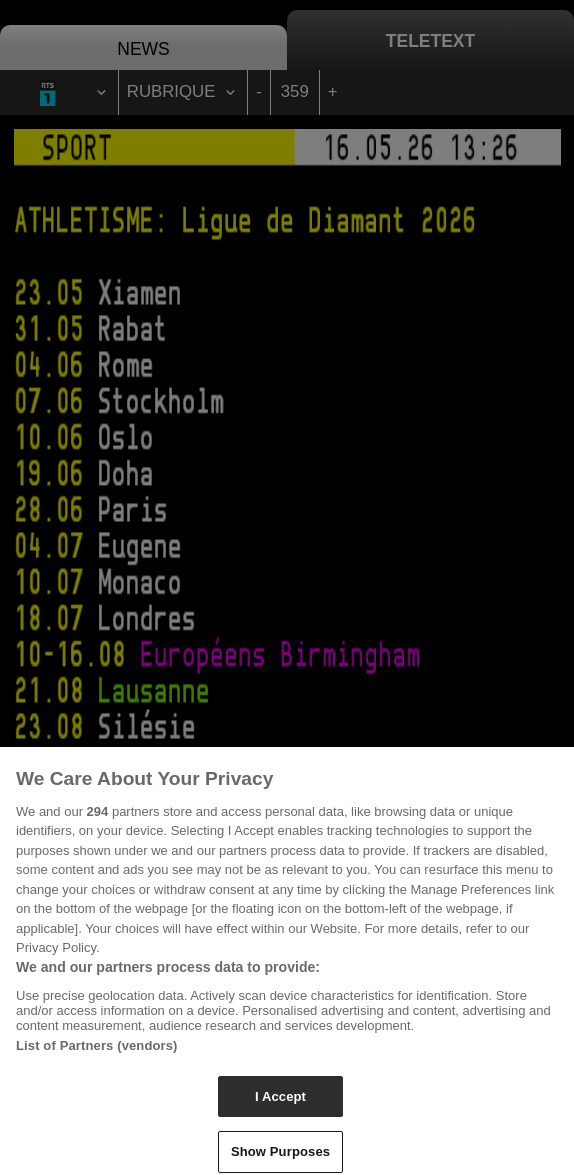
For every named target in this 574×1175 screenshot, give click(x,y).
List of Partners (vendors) (97, 1050)
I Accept (280, 1101)
